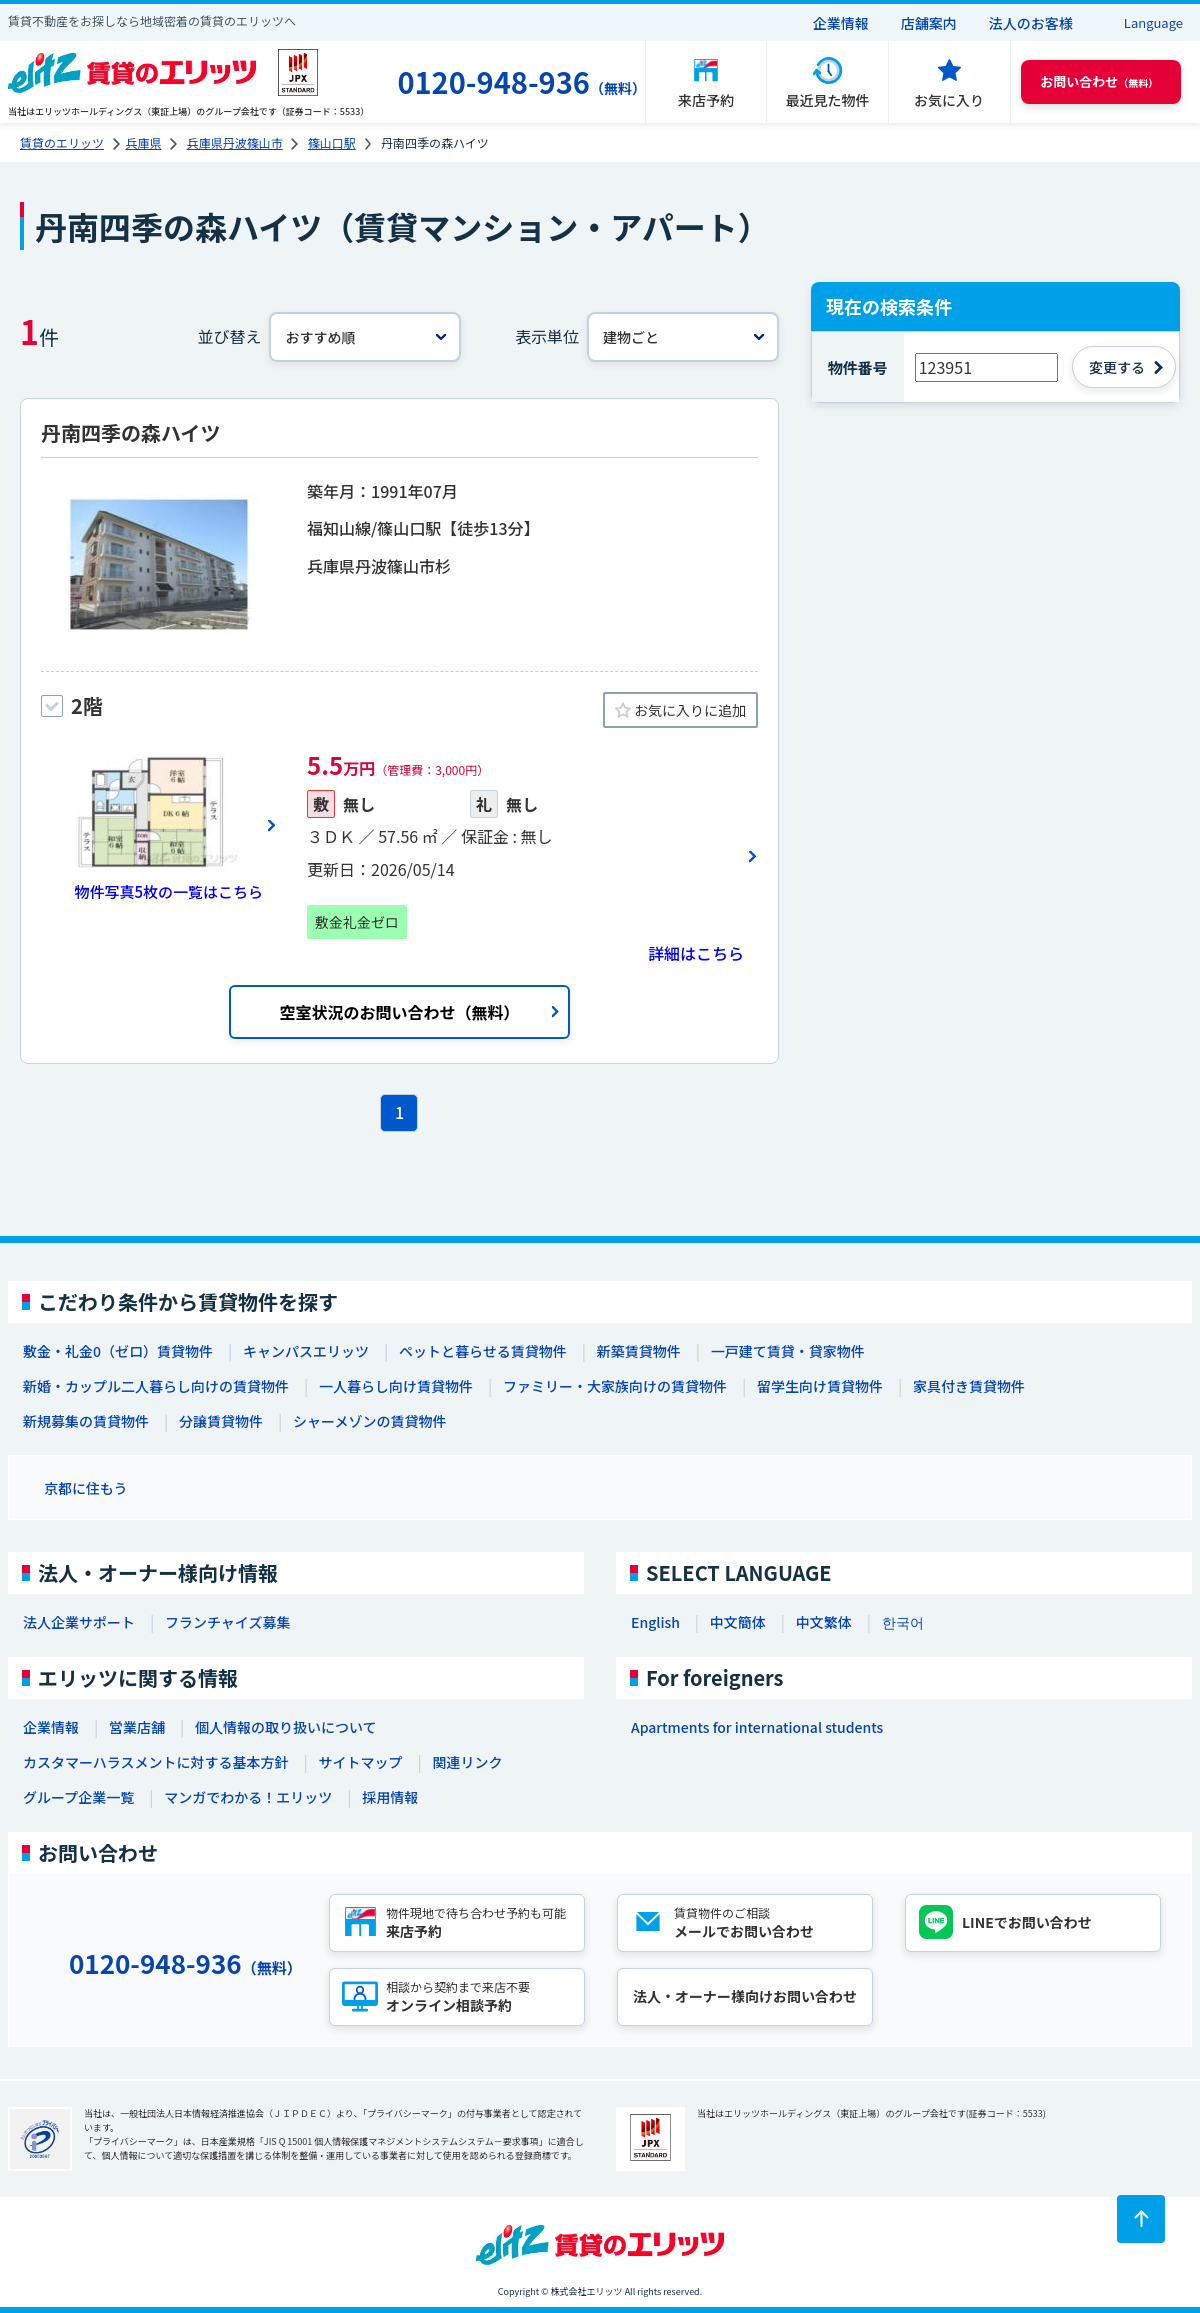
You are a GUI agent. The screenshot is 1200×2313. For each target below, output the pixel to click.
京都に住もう (86, 1488)
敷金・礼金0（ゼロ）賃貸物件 (118, 1351)
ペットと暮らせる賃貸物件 (483, 1351)
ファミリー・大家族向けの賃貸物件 (615, 1386)
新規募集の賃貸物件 (86, 1421)
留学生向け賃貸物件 (820, 1386)
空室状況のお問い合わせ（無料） (399, 1012)
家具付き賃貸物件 (969, 1386)
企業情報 (841, 23)
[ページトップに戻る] (1141, 2219)
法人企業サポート (79, 1622)
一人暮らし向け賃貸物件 (396, 1386)
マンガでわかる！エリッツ (248, 1797)
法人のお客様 (1031, 23)
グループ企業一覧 (78, 1797)
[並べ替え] (365, 337)
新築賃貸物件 (639, 1351)
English (655, 1622)
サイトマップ (360, 1762)
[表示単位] (683, 337)
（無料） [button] (1099, 81)
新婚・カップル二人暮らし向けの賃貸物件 (156, 1386)
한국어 (903, 1622)
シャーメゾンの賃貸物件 (369, 1421)
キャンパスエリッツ (306, 1351)
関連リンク (467, 1762)
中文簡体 (738, 1622)
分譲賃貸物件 (221, 1421)
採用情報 (390, 1797)
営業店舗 (137, 1727)
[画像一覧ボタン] (159, 825)
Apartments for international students (757, 1727)
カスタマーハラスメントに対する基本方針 (155, 1762)
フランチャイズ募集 (227, 1622)
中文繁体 (824, 1622)
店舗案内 (929, 23)
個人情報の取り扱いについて (286, 1727)
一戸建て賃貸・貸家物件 (788, 1351)
